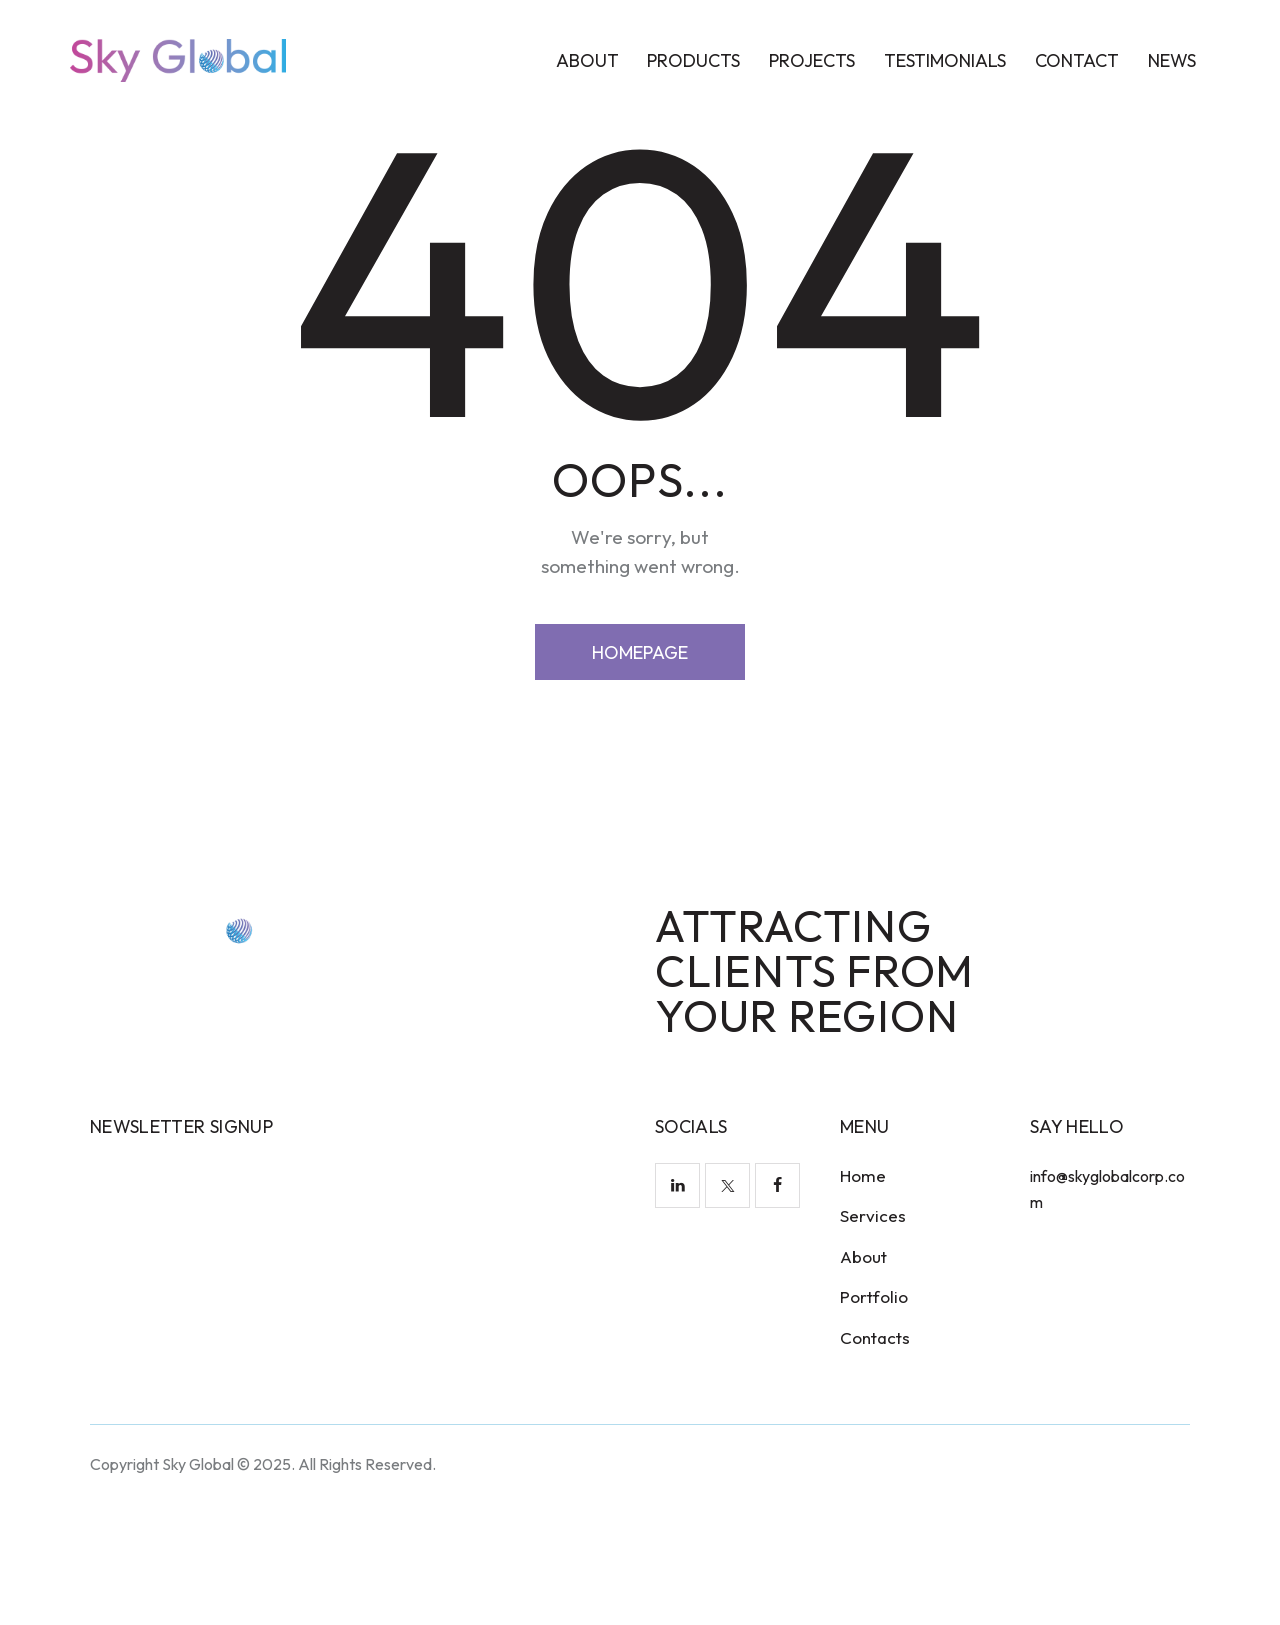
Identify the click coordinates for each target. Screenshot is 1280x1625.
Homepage (640, 773)
